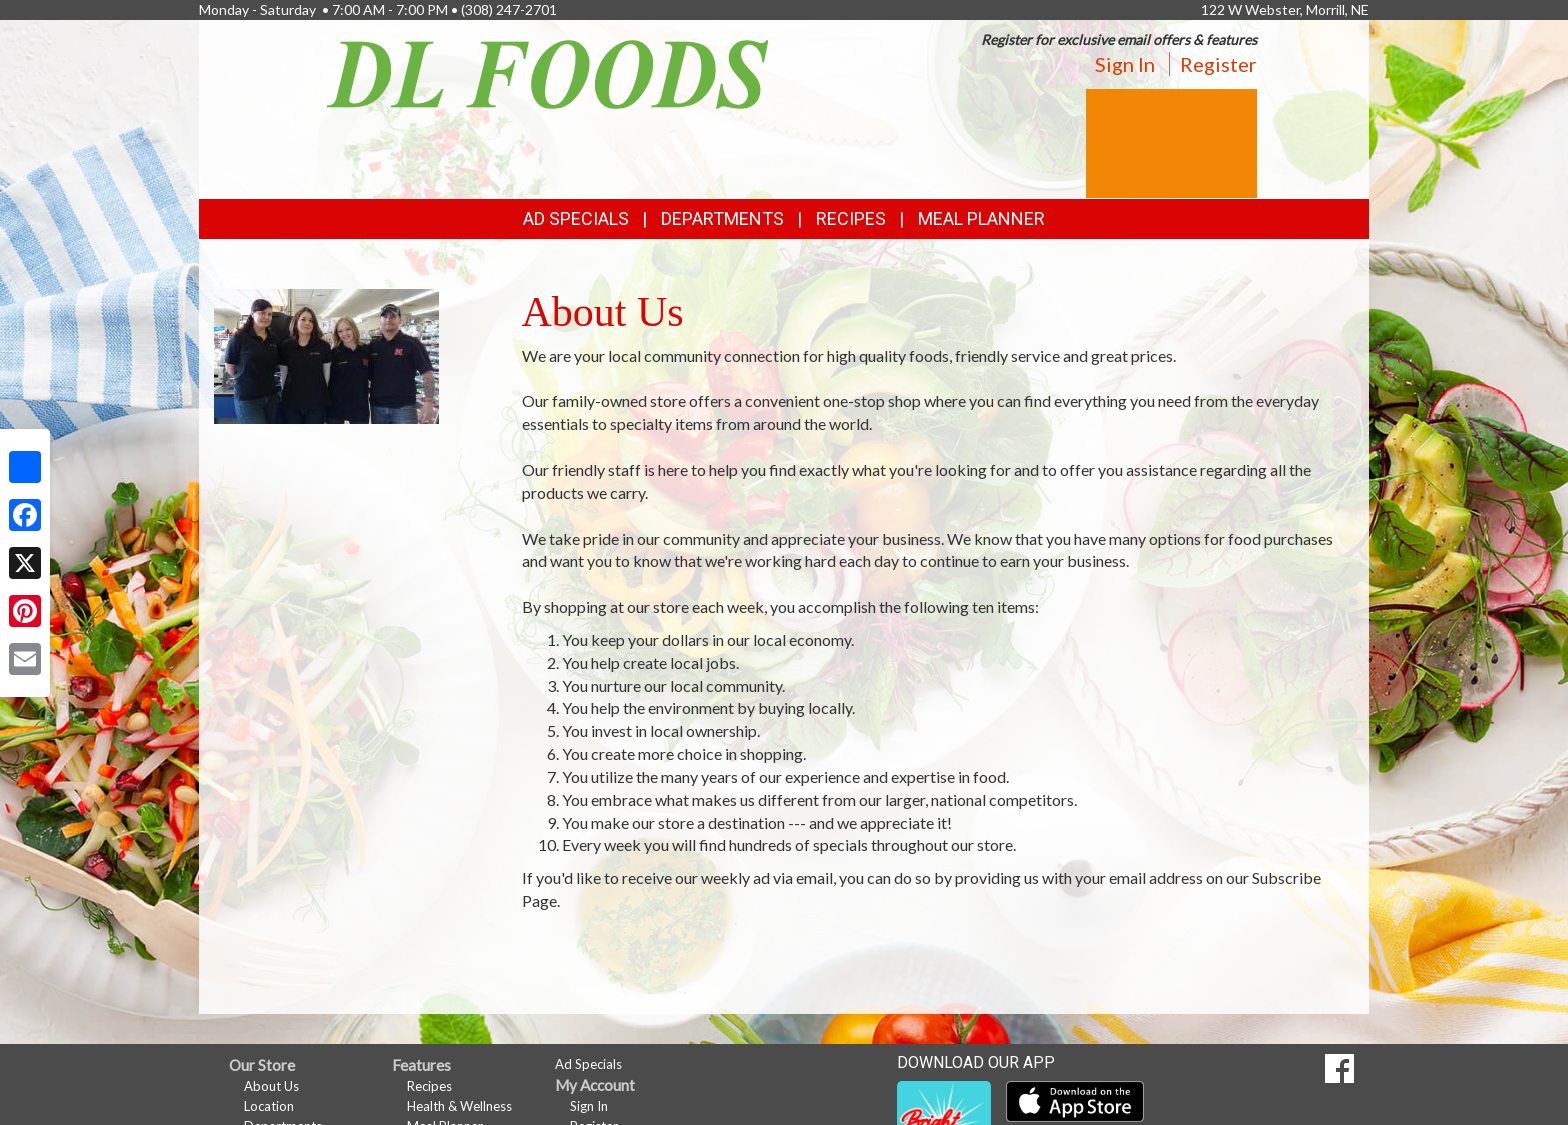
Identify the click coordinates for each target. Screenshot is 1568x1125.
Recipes (851, 218)
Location (269, 1106)
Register (1218, 64)
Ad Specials (576, 218)
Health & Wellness (459, 1106)
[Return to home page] (548, 72)
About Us (271, 1086)
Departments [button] (722, 218)
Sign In (1125, 64)
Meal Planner (981, 218)
